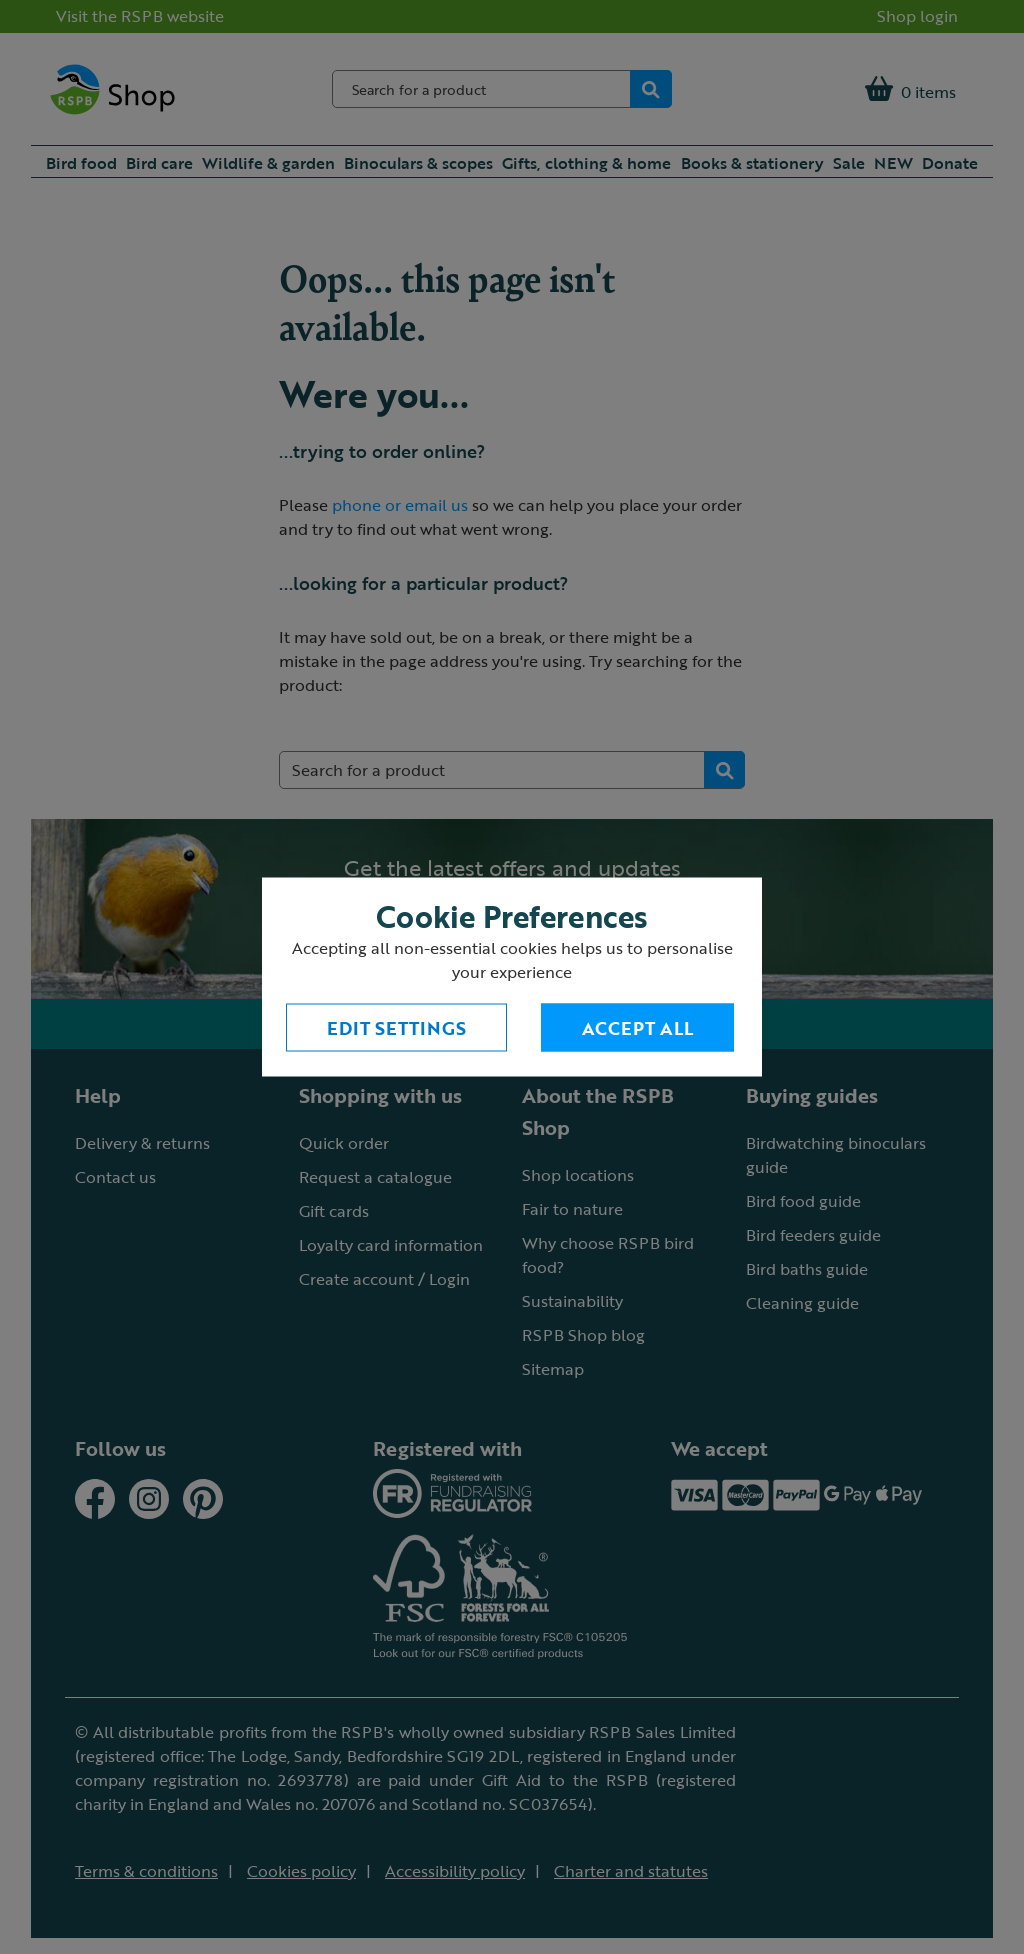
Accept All (637, 1028)
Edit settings (396, 1028)
